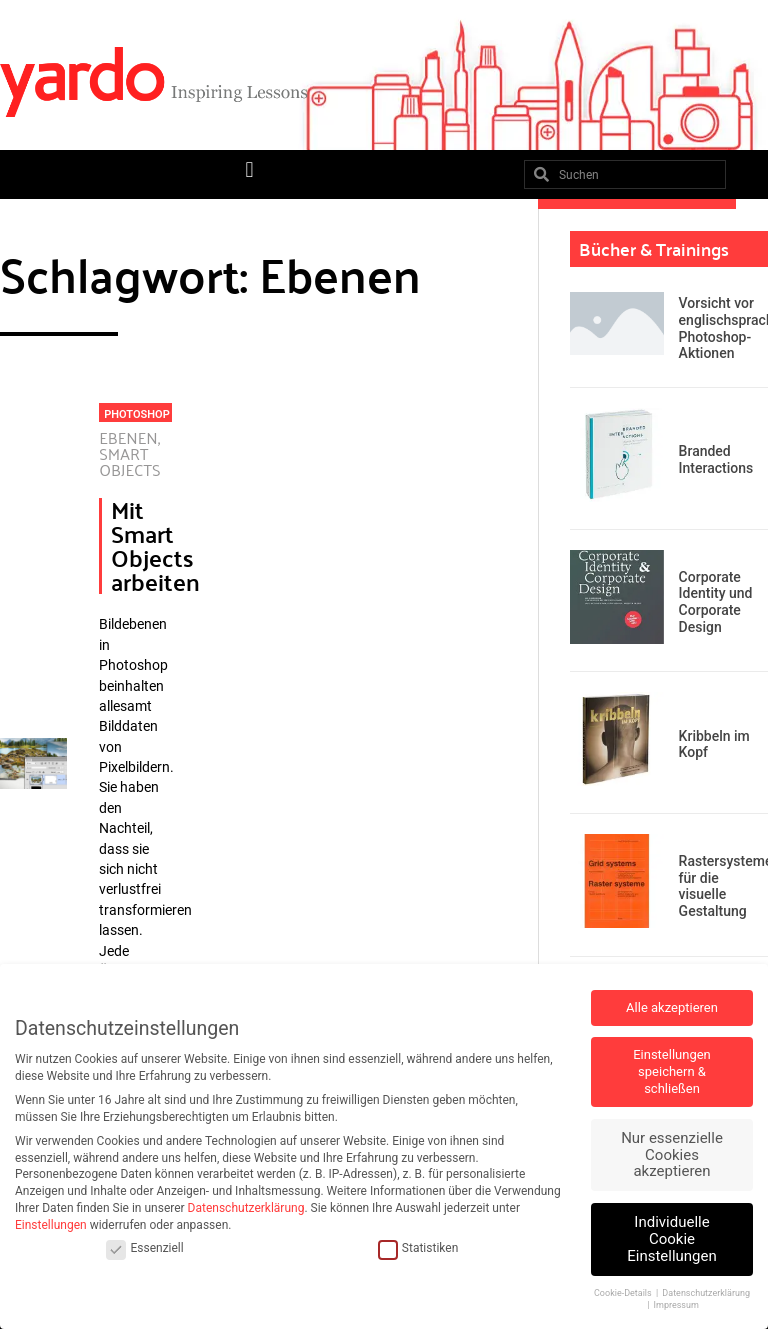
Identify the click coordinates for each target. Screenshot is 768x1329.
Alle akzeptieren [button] (672, 1007)
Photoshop (136, 414)
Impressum (676, 1305)
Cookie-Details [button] (624, 1293)
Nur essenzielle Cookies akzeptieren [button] (672, 1155)
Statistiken (418, 1248)
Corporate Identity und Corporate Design (716, 602)
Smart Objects (129, 461)
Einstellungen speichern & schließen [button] (672, 1071)
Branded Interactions (716, 459)
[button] (249, 169)
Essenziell (144, 1248)
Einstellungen (51, 1225)
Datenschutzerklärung (246, 1208)
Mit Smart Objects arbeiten (155, 545)
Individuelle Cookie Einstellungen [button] (672, 1239)
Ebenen (128, 437)
